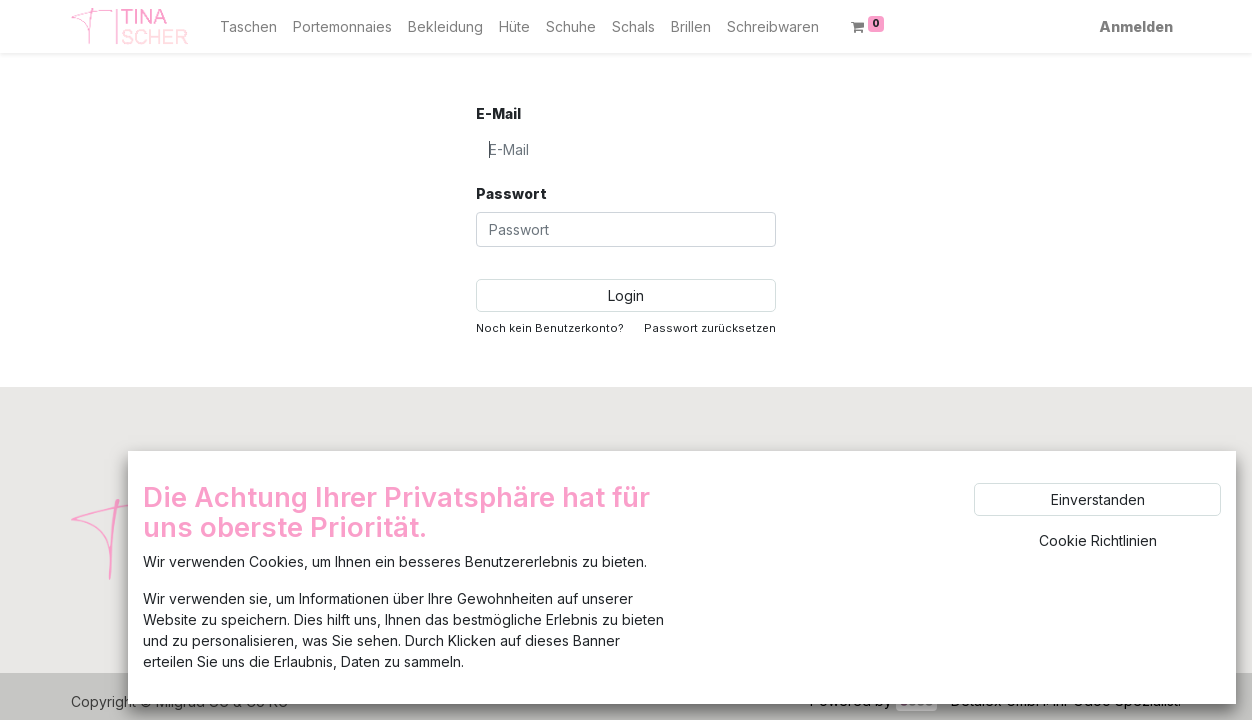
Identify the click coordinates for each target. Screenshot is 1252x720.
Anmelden (1136, 26)
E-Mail (498, 113)
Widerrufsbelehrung (517, 610)
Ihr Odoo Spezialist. (1117, 700)
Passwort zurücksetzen (710, 328)
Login (626, 295)
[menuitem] (248, 26)
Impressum (486, 552)
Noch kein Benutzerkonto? (550, 328)
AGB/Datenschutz (508, 581)
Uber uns (481, 494)
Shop (468, 465)
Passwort (511, 193)
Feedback (484, 523)
